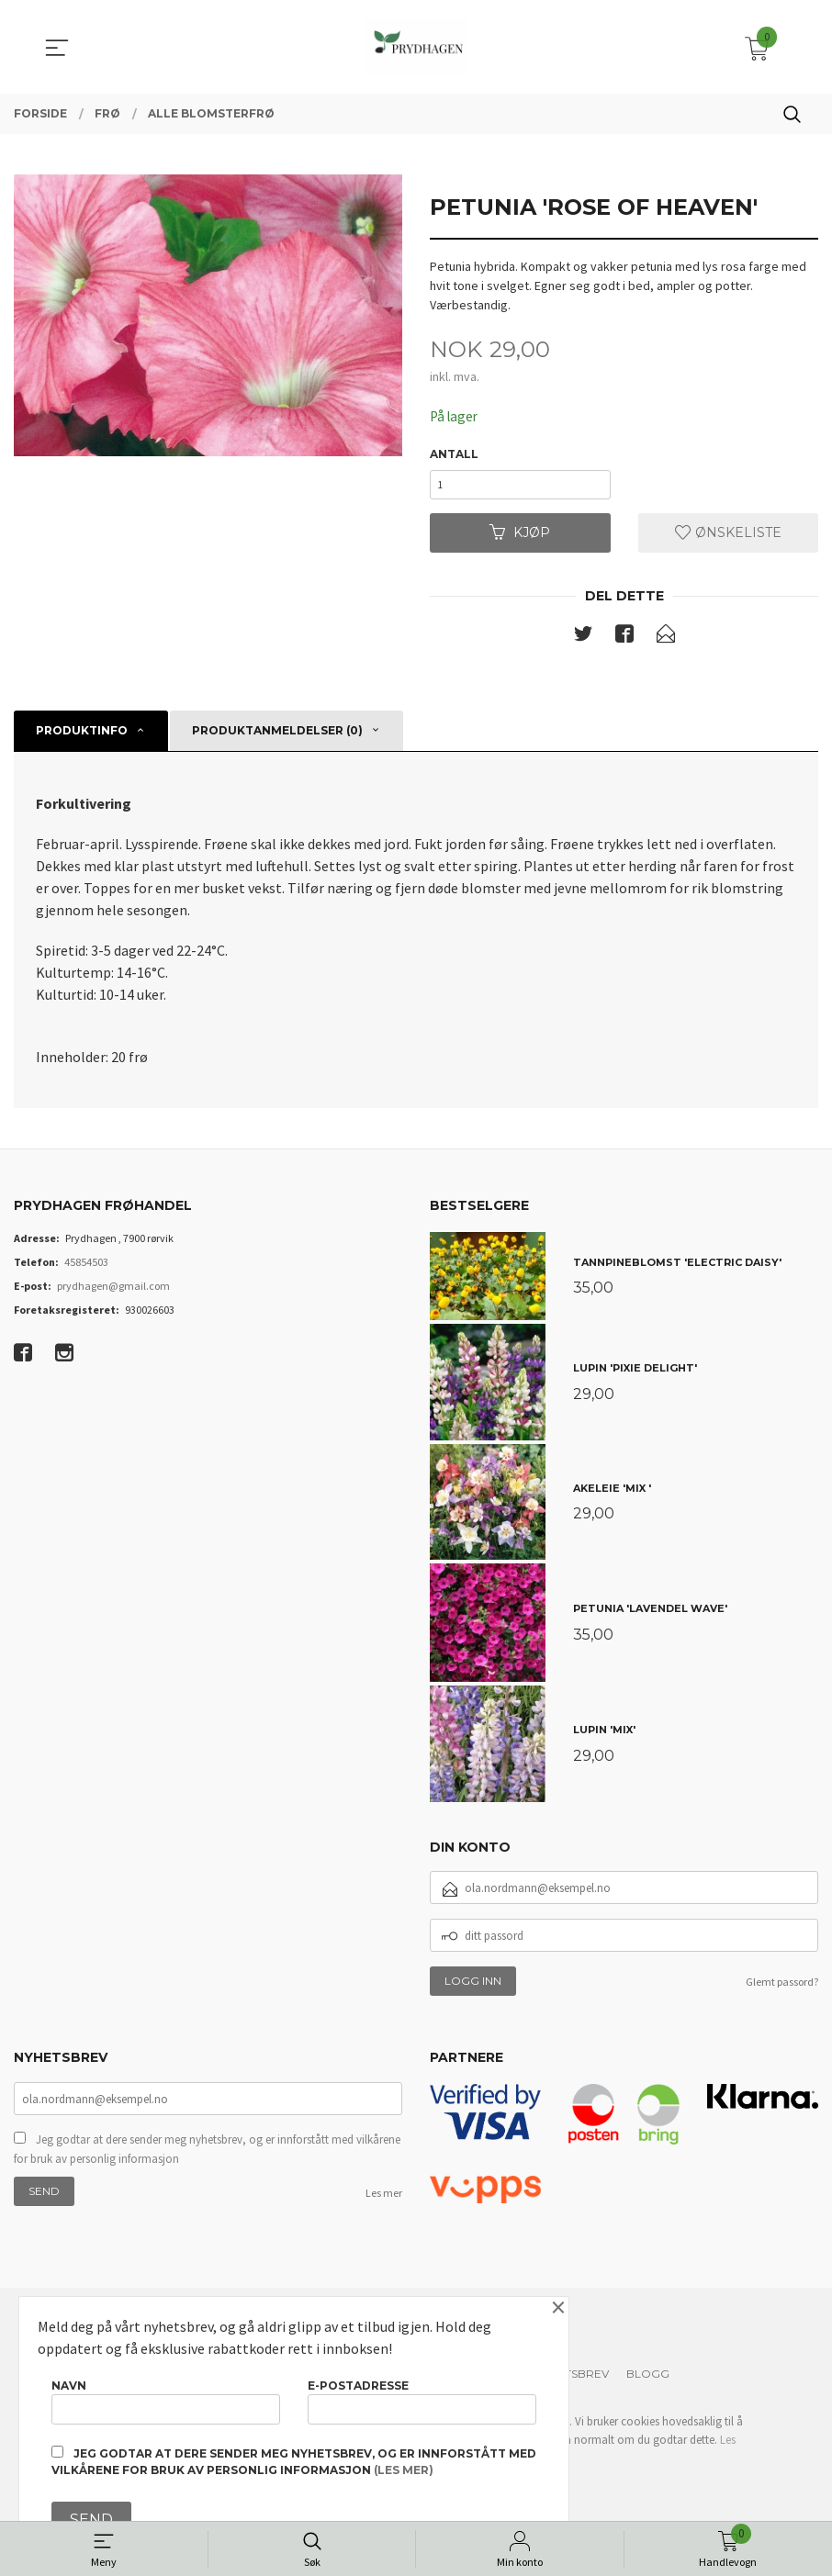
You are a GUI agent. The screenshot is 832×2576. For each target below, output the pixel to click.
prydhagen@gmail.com (113, 1292)
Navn (165, 2398)
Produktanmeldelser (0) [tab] (277, 738)
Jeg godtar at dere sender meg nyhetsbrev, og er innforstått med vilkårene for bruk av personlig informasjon (207, 2157)
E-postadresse (422, 2398)
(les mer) (403, 2470)
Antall (454, 455)
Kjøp (519, 538)
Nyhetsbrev (571, 2381)
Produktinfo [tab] (82, 738)
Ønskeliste (728, 538)
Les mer (383, 2201)
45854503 (86, 1268)
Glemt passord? (782, 1989)
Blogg (647, 2381)
